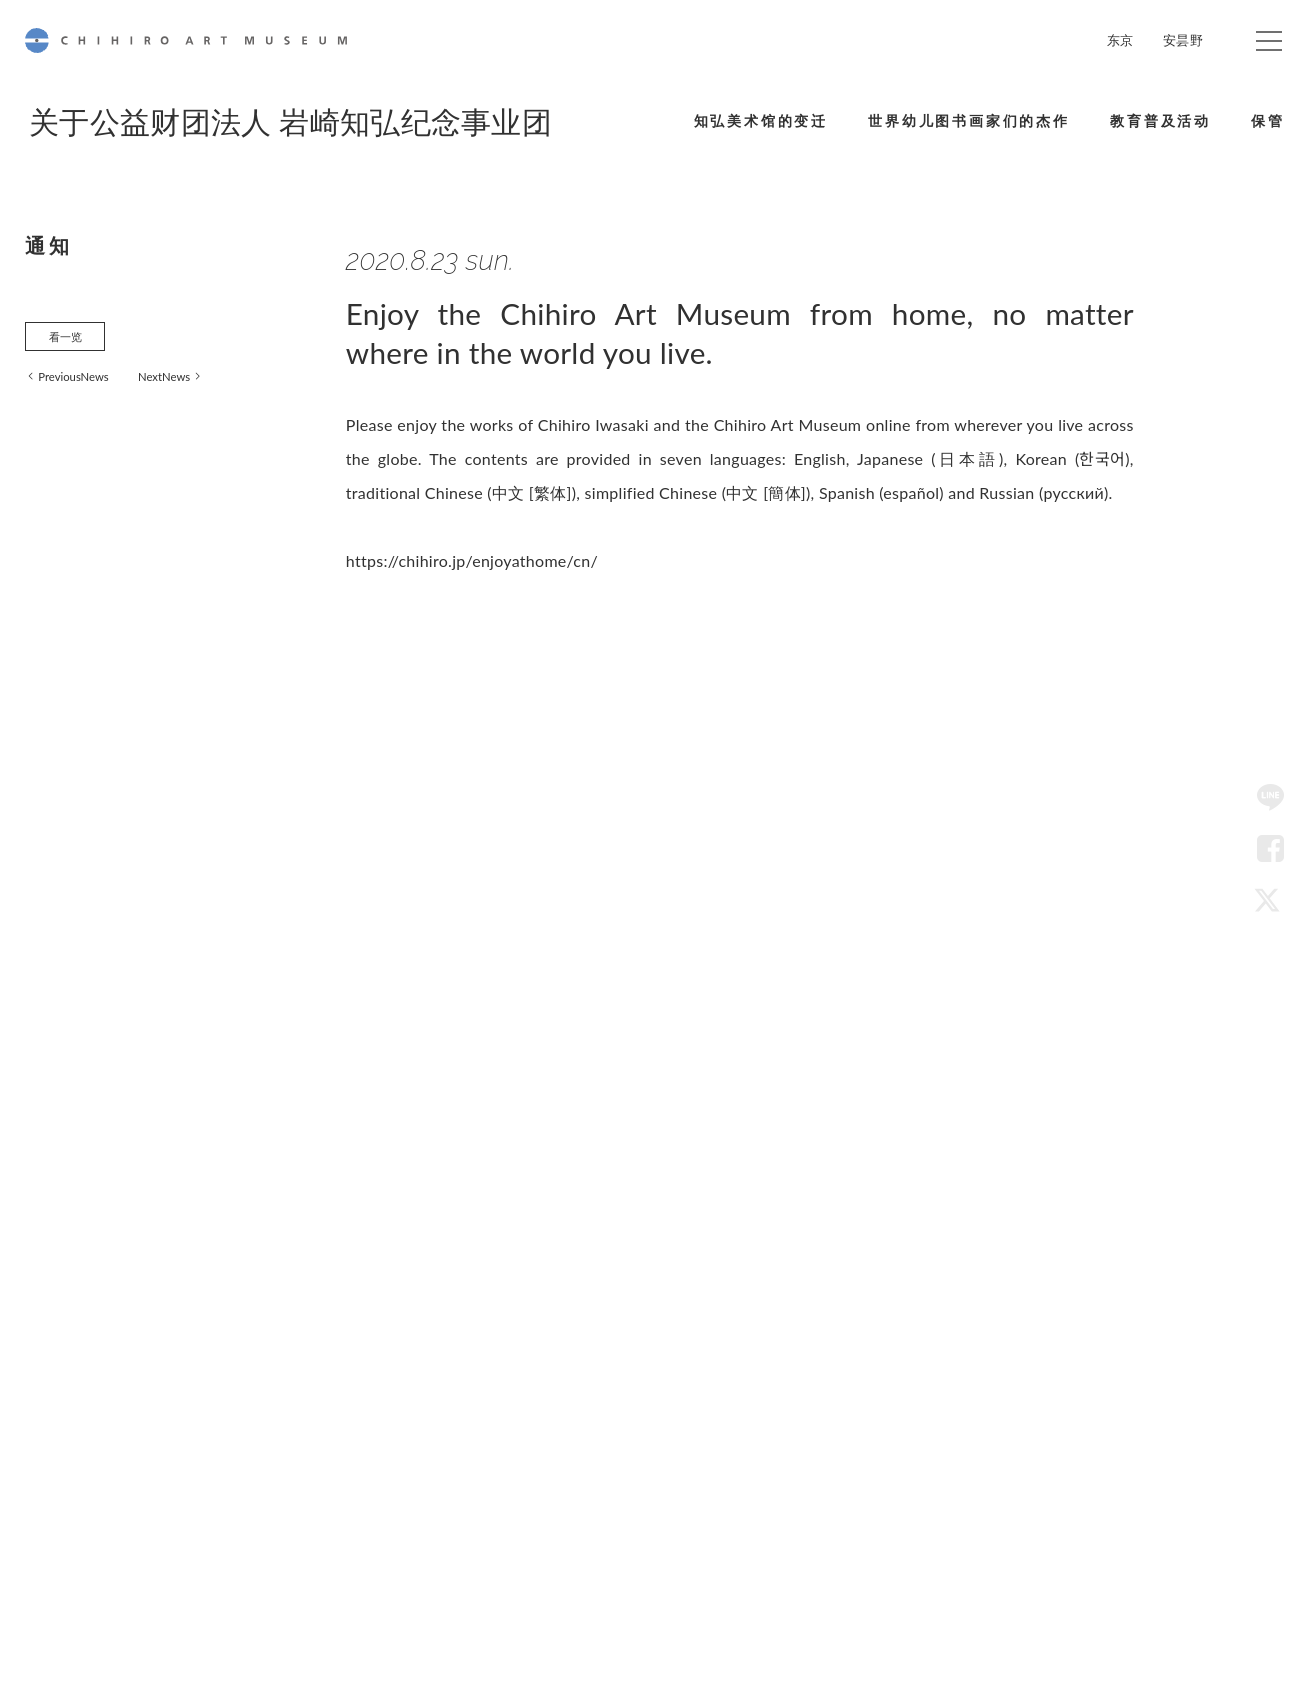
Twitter (1270, 901)
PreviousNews (85, 385)
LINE (1270, 798)
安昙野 (1183, 40)
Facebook (1270, 849)
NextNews (193, 385)
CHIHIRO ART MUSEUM (186, 40)
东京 (1120, 40)
